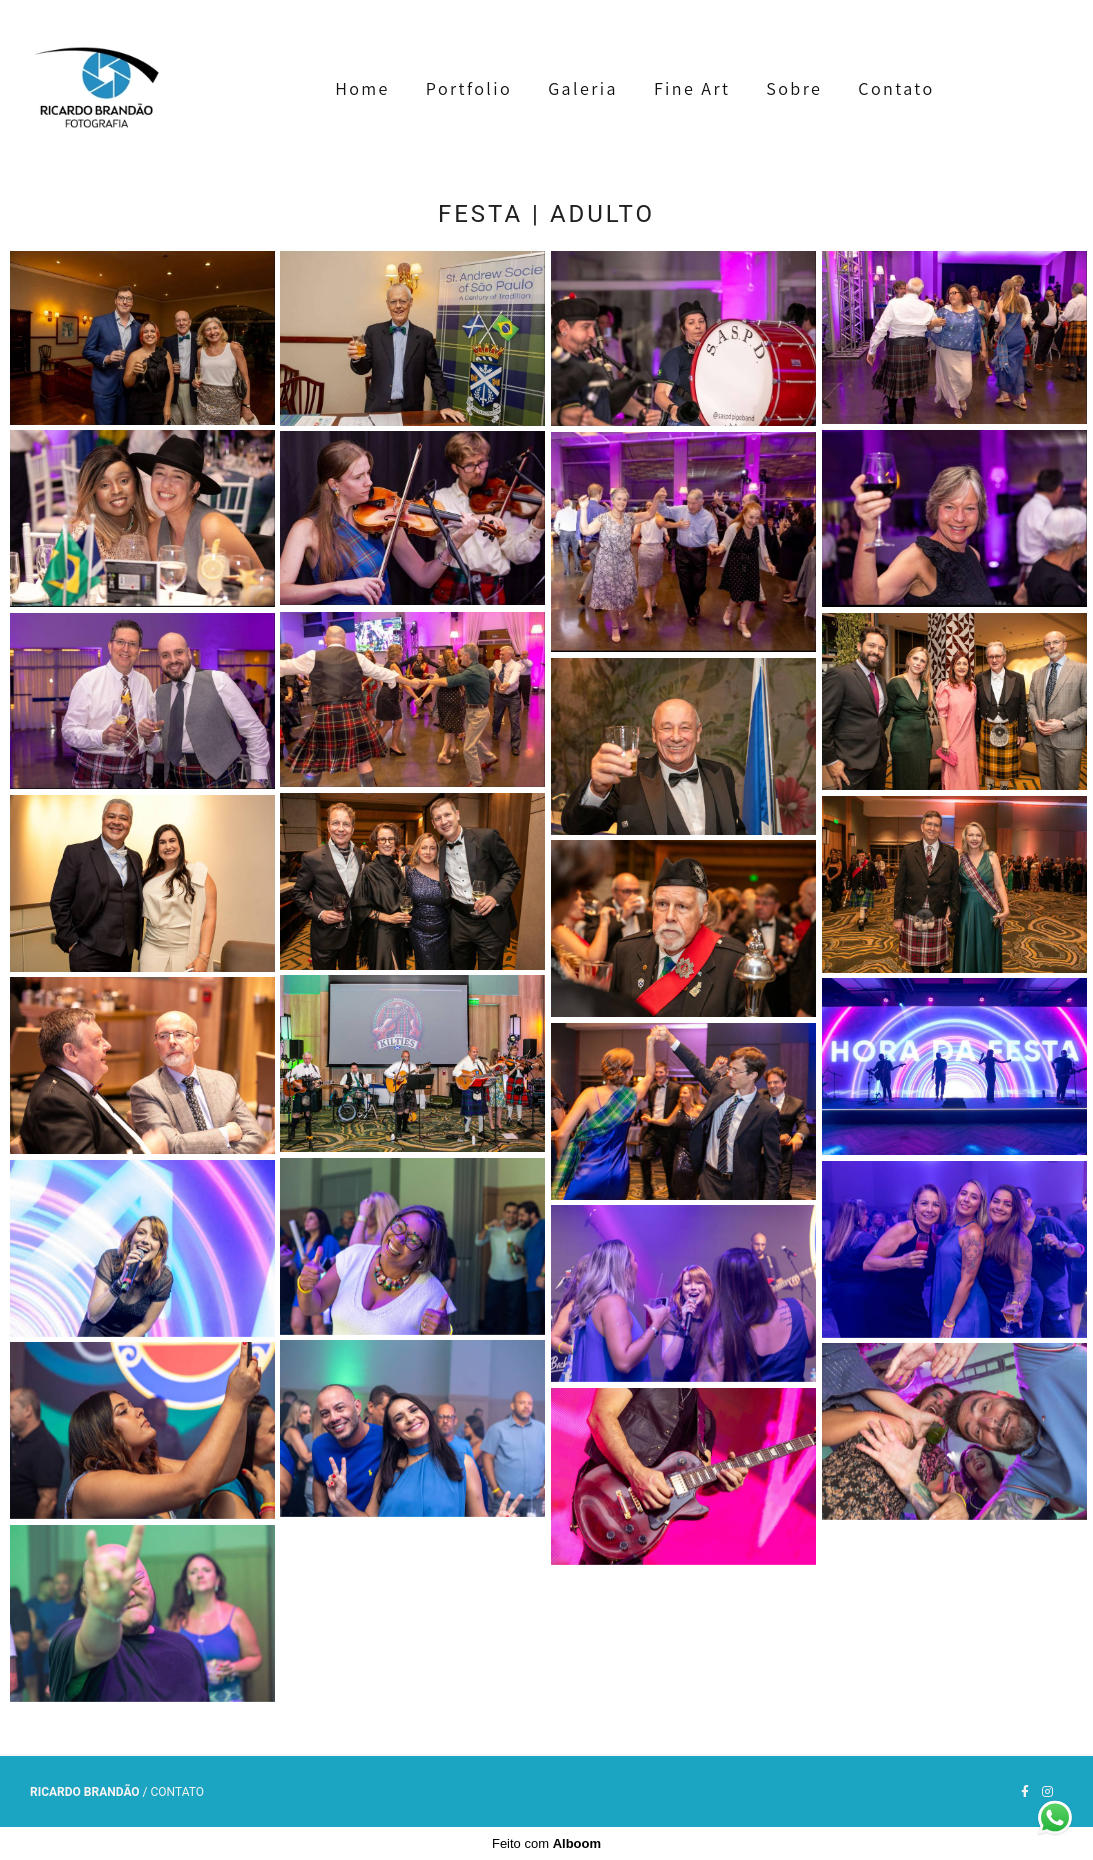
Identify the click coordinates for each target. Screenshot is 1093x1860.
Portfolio (469, 88)
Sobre (794, 88)
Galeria (583, 88)
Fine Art (692, 88)
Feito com (546, 1843)
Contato (896, 88)
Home (362, 88)
